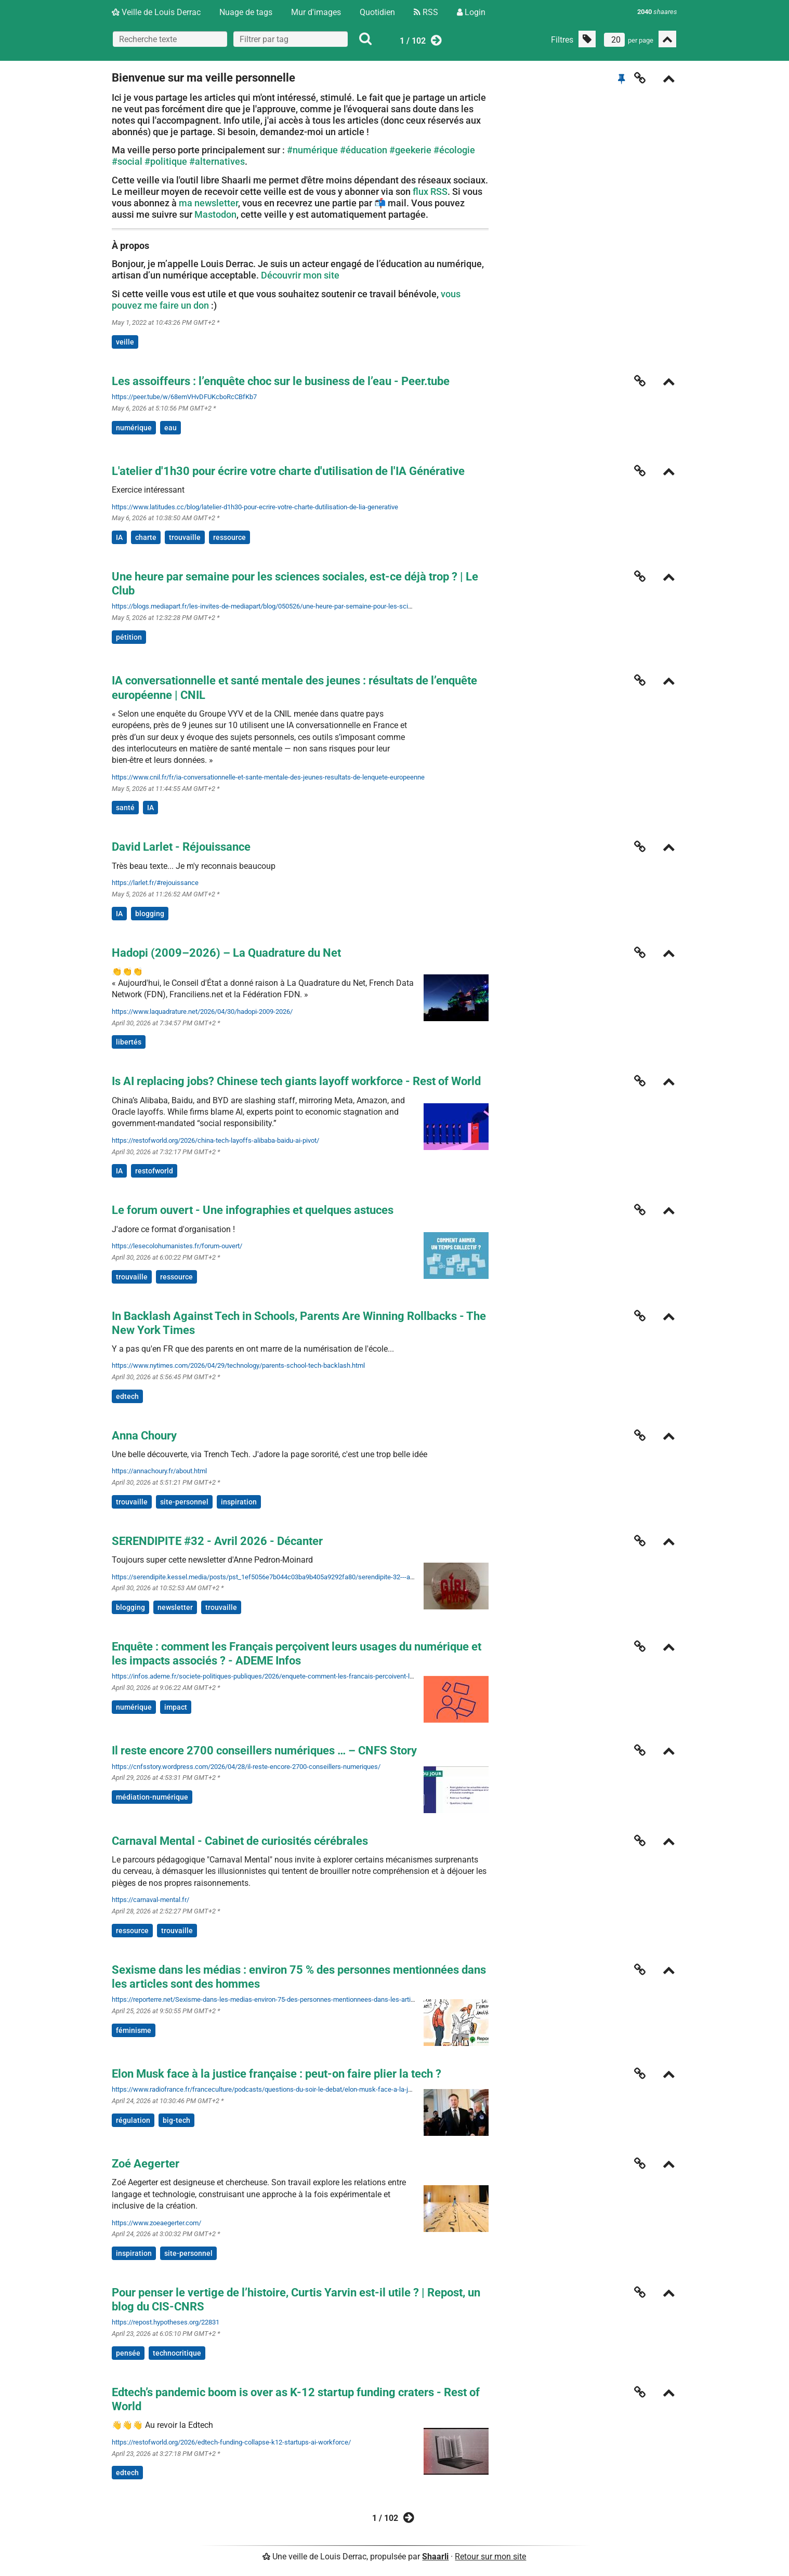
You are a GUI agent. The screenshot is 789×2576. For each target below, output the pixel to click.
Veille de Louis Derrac (156, 12)
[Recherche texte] (170, 39)
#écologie (454, 149)
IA (119, 537)
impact (175, 1707)
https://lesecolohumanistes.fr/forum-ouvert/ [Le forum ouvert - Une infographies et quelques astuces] (177, 1246)
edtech (127, 1396)
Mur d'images (316, 12)
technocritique (177, 2353)
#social (127, 161)
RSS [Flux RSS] (426, 12)
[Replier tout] (667, 39)
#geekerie (410, 149)
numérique (134, 428)
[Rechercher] (365, 39)
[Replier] (668, 80)
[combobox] (290, 39)
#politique (165, 161)
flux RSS (430, 191)
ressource (229, 537)
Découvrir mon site (300, 275)
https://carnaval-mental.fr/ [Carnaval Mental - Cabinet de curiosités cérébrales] (150, 1900)
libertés (128, 1042)
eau (170, 428)
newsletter (175, 1607)
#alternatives (217, 161)
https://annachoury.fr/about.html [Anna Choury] (159, 1471)
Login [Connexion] (471, 12)
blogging (149, 913)
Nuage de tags (245, 12)
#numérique (312, 149)
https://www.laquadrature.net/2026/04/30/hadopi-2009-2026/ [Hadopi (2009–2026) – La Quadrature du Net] (202, 1011)
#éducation (363, 149)
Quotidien (377, 12)
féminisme (133, 2030)
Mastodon (215, 214)
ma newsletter (208, 202)
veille (125, 342)
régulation (133, 2120)
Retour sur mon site (490, 2556)
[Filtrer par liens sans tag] (587, 39)
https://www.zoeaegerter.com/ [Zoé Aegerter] (156, 2223)
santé (125, 807)
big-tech (176, 2120)
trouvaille (185, 537)
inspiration (239, 1502)
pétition (129, 637)
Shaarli (435, 2556)
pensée (128, 2353)
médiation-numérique (152, 1797)
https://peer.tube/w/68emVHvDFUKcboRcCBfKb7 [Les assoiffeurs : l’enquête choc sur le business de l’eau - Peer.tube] (184, 397)
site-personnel (184, 1502)
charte (145, 537)
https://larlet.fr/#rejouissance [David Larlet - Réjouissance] (155, 883)
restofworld (154, 1171)
